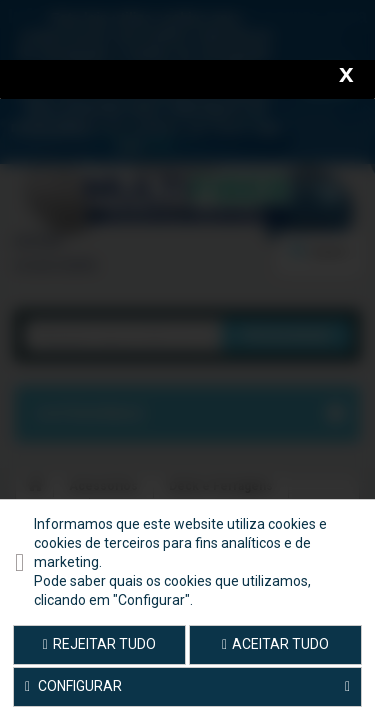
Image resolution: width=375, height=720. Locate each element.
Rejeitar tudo (99, 644)
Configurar (187, 687)
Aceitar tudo (275, 644)
